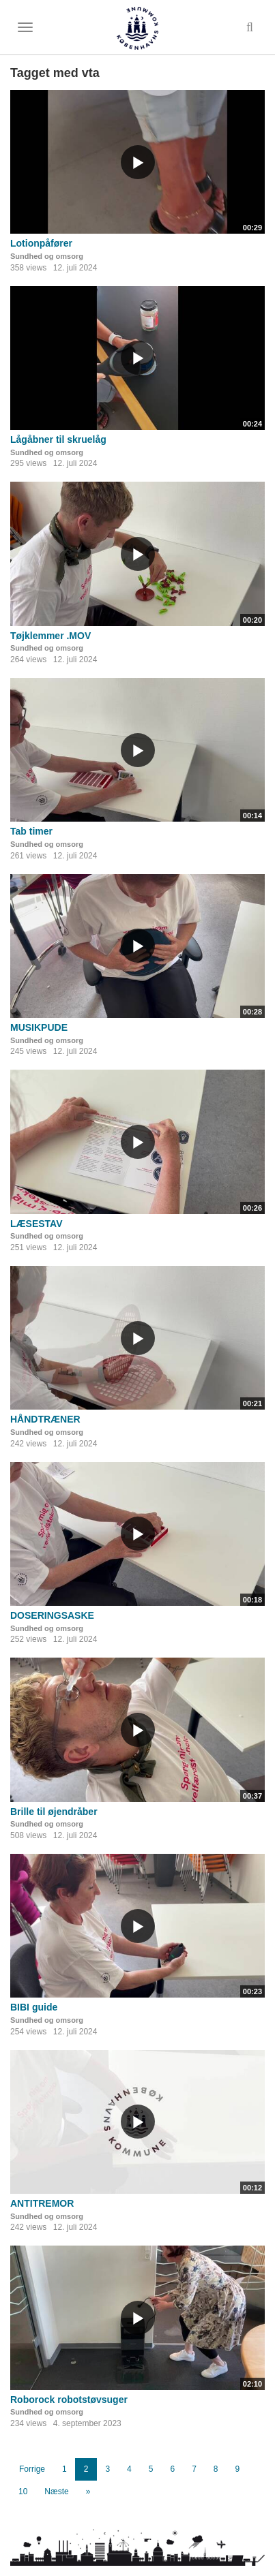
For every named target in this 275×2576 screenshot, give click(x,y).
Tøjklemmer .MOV (50, 635)
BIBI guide (33, 2007)
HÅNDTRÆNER (45, 1419)
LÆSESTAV (36, 1223)
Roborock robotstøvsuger (69, 2399)
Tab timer (31, 831)
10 (22, 2491)
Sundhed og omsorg (46, 256)
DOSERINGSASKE (52, 1615)
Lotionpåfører (41, 243)
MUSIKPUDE (39, 1027)
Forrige (32, 2469)
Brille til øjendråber (54, 1811)
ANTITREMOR (42, 2203)
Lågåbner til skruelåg (58, 439)
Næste (56, 2491)
